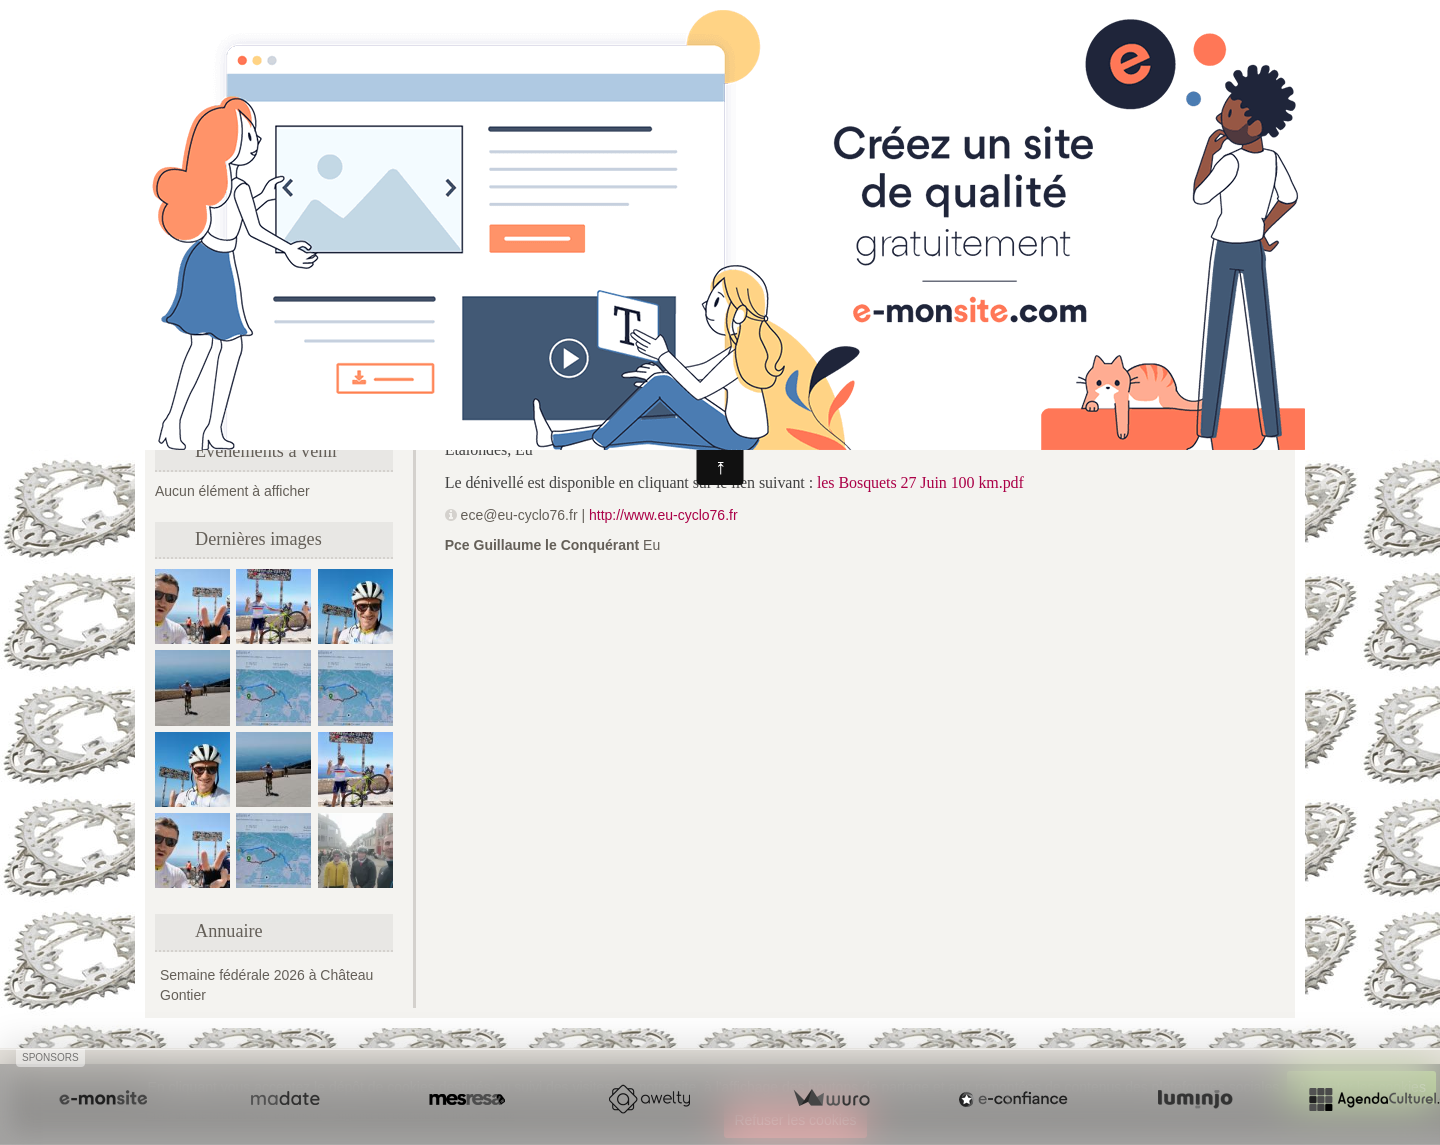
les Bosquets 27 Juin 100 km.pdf (920, 482)
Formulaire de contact (231, 400)
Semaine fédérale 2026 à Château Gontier (266, 985)
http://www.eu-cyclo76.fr (663, 515)
